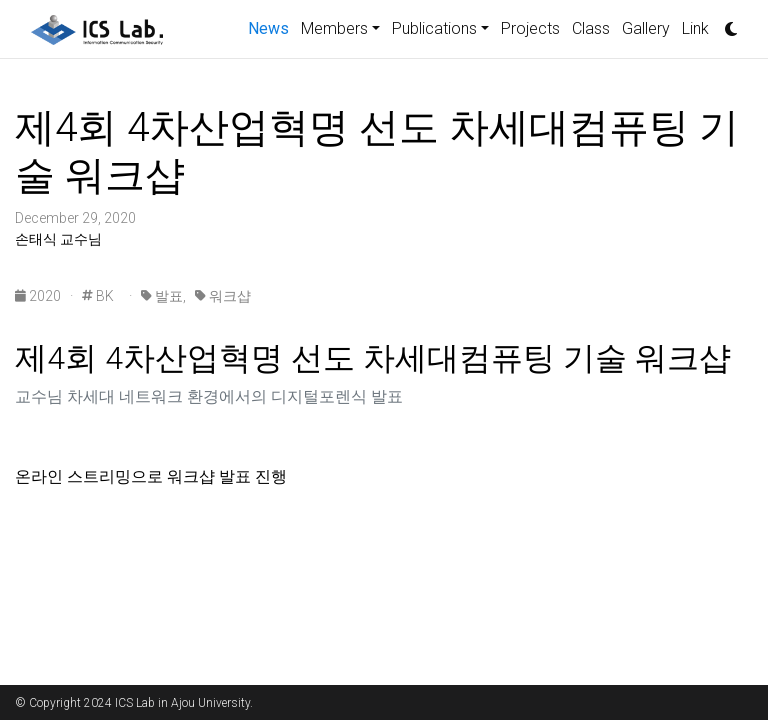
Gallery (646, 28)
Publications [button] (434, 28)
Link (695, 28)
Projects (530, 28)
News (271, 27)
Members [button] (334, 28)
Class (591, 28)
